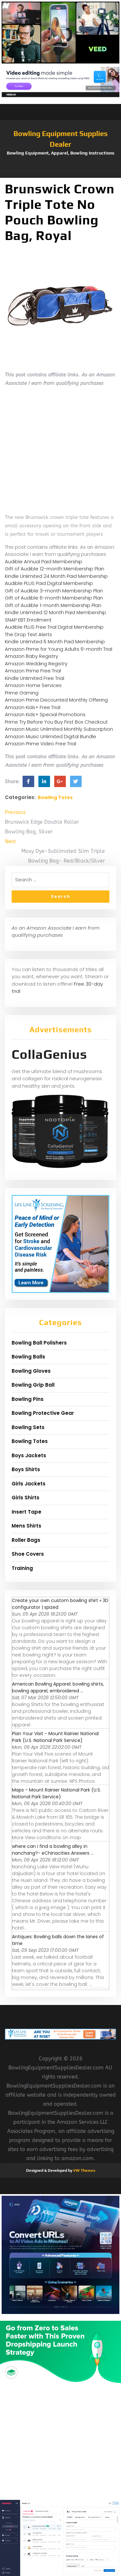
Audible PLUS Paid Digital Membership (49, 583)
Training (22, 1568)
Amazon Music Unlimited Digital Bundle (50, 736)
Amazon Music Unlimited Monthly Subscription (59, 729)
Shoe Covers (28, 1554)
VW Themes (83, 2170)
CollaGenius (49, 1054)
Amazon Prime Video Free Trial (40, 743)
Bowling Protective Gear (43, 1413)
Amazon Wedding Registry (36, 663)
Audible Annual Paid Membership (43, 561)
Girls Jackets (28, 1483)
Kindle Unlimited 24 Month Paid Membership (56, 576)
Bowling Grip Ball (33, 1384)
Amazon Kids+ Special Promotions (45, 714)
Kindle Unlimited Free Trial (34, 678)
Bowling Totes (55, 797)
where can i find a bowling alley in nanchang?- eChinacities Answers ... (53, 1849)
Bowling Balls (28, 1356)
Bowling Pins (28, 1399)
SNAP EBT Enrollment (28, 619)
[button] (60, 174)
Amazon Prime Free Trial (33, 670)
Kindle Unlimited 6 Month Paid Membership (55, 641)
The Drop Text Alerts (28, 634)
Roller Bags (26, 1540)
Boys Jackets (29, 1455)
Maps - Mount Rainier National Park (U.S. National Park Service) (56, 1793)
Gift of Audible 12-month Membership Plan (54, 568)
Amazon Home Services (33, 685)
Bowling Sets (28, 1427)
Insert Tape (26, 1511)
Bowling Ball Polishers (39, 1342)
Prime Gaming (21, 692)
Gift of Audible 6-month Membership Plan (54, 597)
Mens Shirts (26, 1525)
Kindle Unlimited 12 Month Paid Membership (55, 612)
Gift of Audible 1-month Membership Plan (53, 605)
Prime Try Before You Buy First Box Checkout (56, 721)
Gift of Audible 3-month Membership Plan (54, 590)
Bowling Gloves (31, 1371)
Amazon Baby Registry (31, 656)
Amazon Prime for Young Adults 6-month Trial (58, 649)
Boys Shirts (26, 1469)
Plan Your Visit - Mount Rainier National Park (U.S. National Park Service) (55, 1737)
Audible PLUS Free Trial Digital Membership (54, 627)
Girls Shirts (25, 1497)
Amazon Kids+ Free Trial (32, 707)
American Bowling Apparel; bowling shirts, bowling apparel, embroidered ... (58, 1687)
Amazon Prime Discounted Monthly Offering (56, 699)
